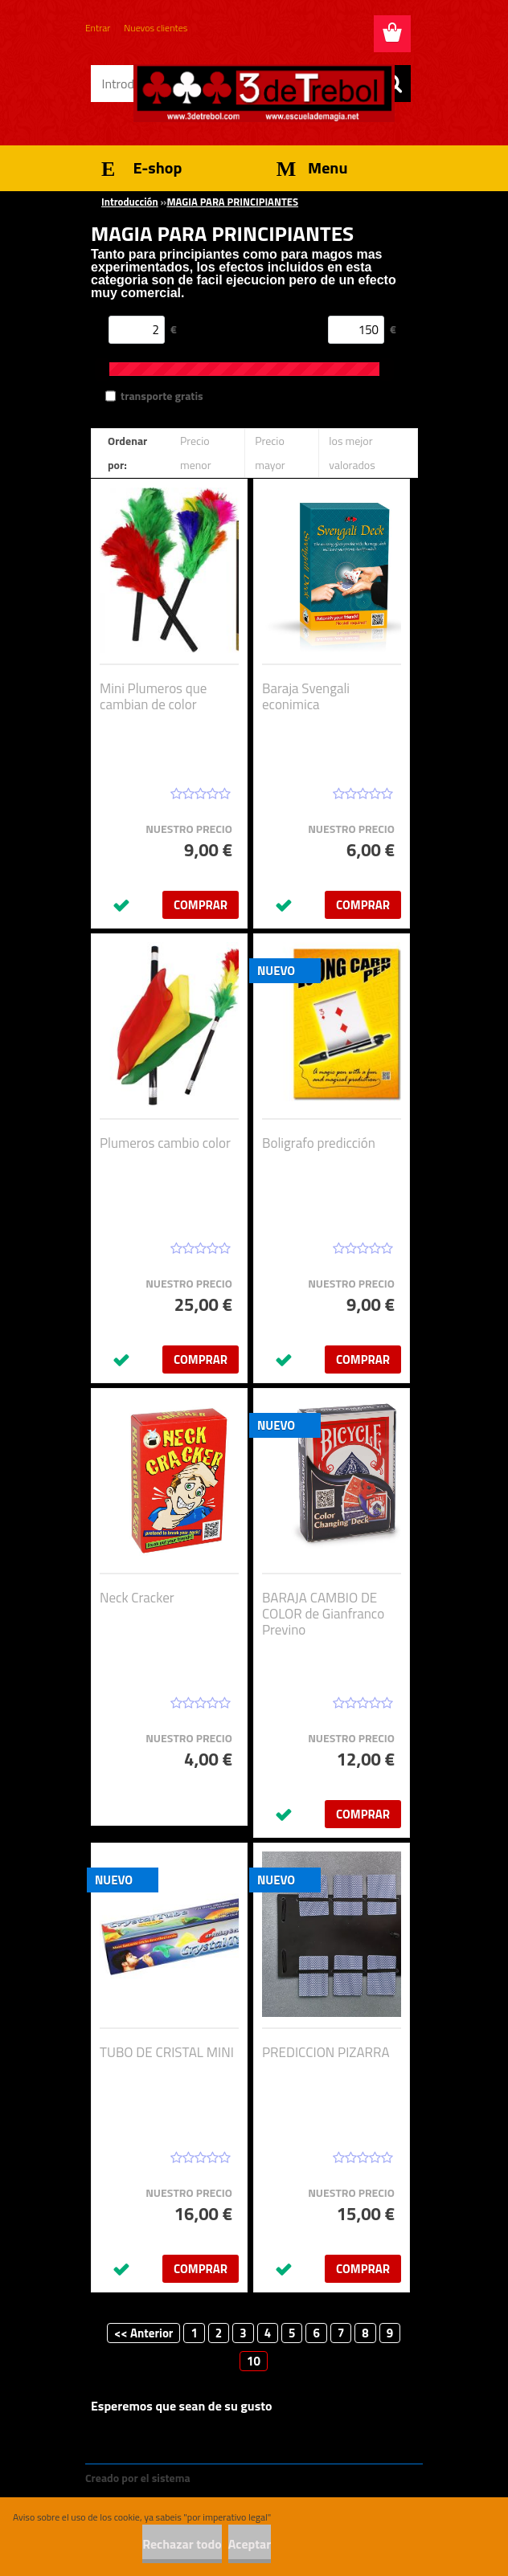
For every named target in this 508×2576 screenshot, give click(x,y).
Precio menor (195, 452)
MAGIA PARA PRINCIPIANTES (232, 202)
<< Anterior (144, 2333)
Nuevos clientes (155, 27)
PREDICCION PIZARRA (326, 2052)
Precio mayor (270, 452)
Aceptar (249, 2544)
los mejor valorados (352, 452)
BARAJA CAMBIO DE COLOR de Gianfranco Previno (323, 1614)
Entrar (97, 27)
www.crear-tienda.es (247, 2477)
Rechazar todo (182, 2544)
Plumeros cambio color (165, 1143)
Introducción (129, 202)
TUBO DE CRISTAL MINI (167, 2052)
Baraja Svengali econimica (306, 696)
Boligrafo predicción (318, 1143)
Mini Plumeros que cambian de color (153, 696)
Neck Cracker (137, 1598)
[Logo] (264, 93)
